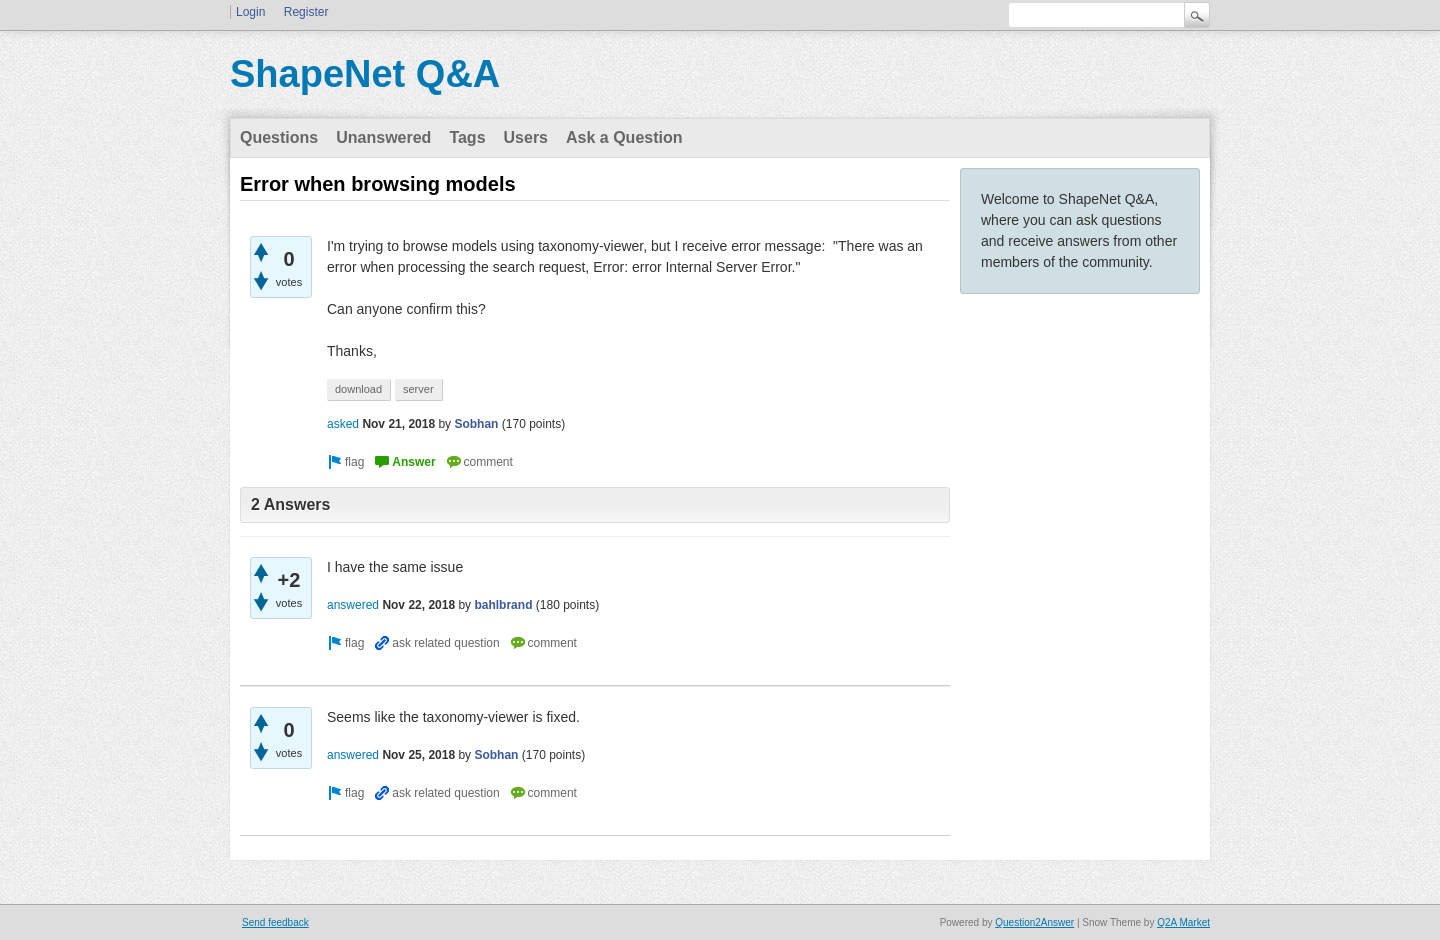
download (358, 389)
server (418, 389)
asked (343, 424)
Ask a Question (624, 137)
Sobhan (476, 424)
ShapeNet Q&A (365, 74)
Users (526, 137)
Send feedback (275, 922)
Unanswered (383, 137)
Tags (467, 137)
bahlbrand (503, 605)
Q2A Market (1183, 922)
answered (353, 605)
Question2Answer (1034, 922)
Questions (279, 137)
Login (250, 12)
